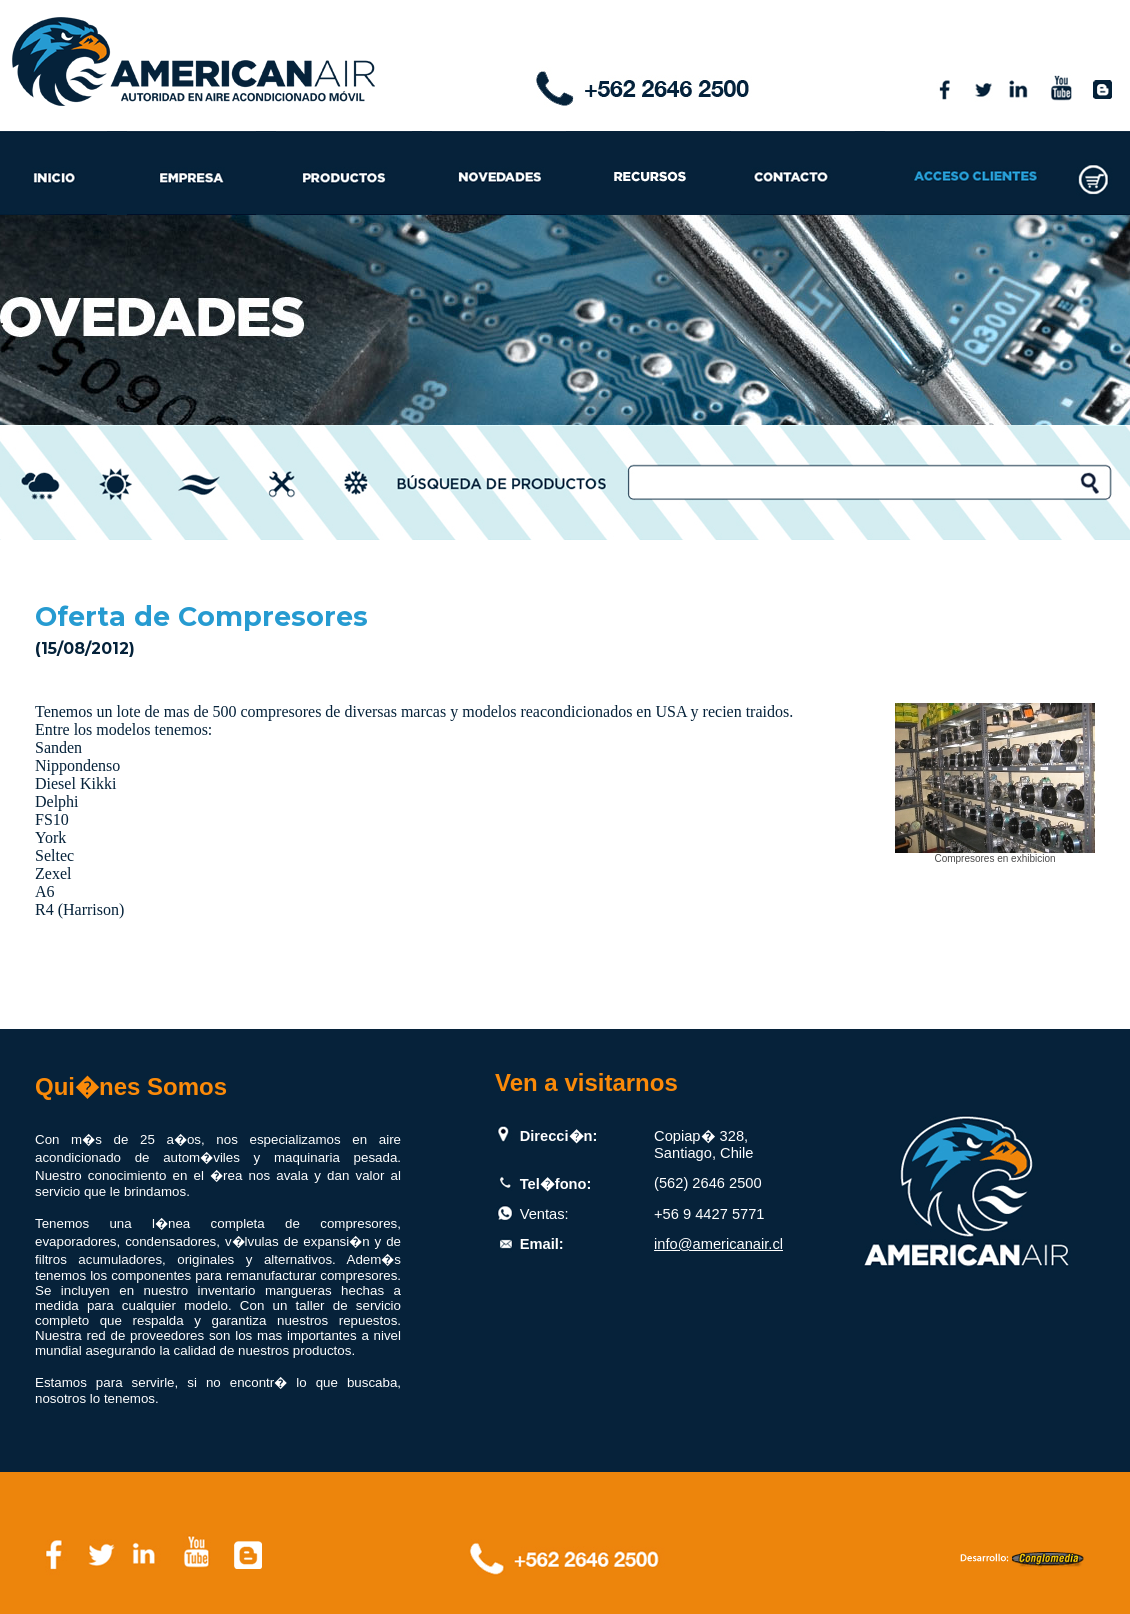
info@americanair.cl (718, 1244)
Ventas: (544, 1214)
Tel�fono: (556, 1184)
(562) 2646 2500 (708, 1183)
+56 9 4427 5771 (709, 1214)
